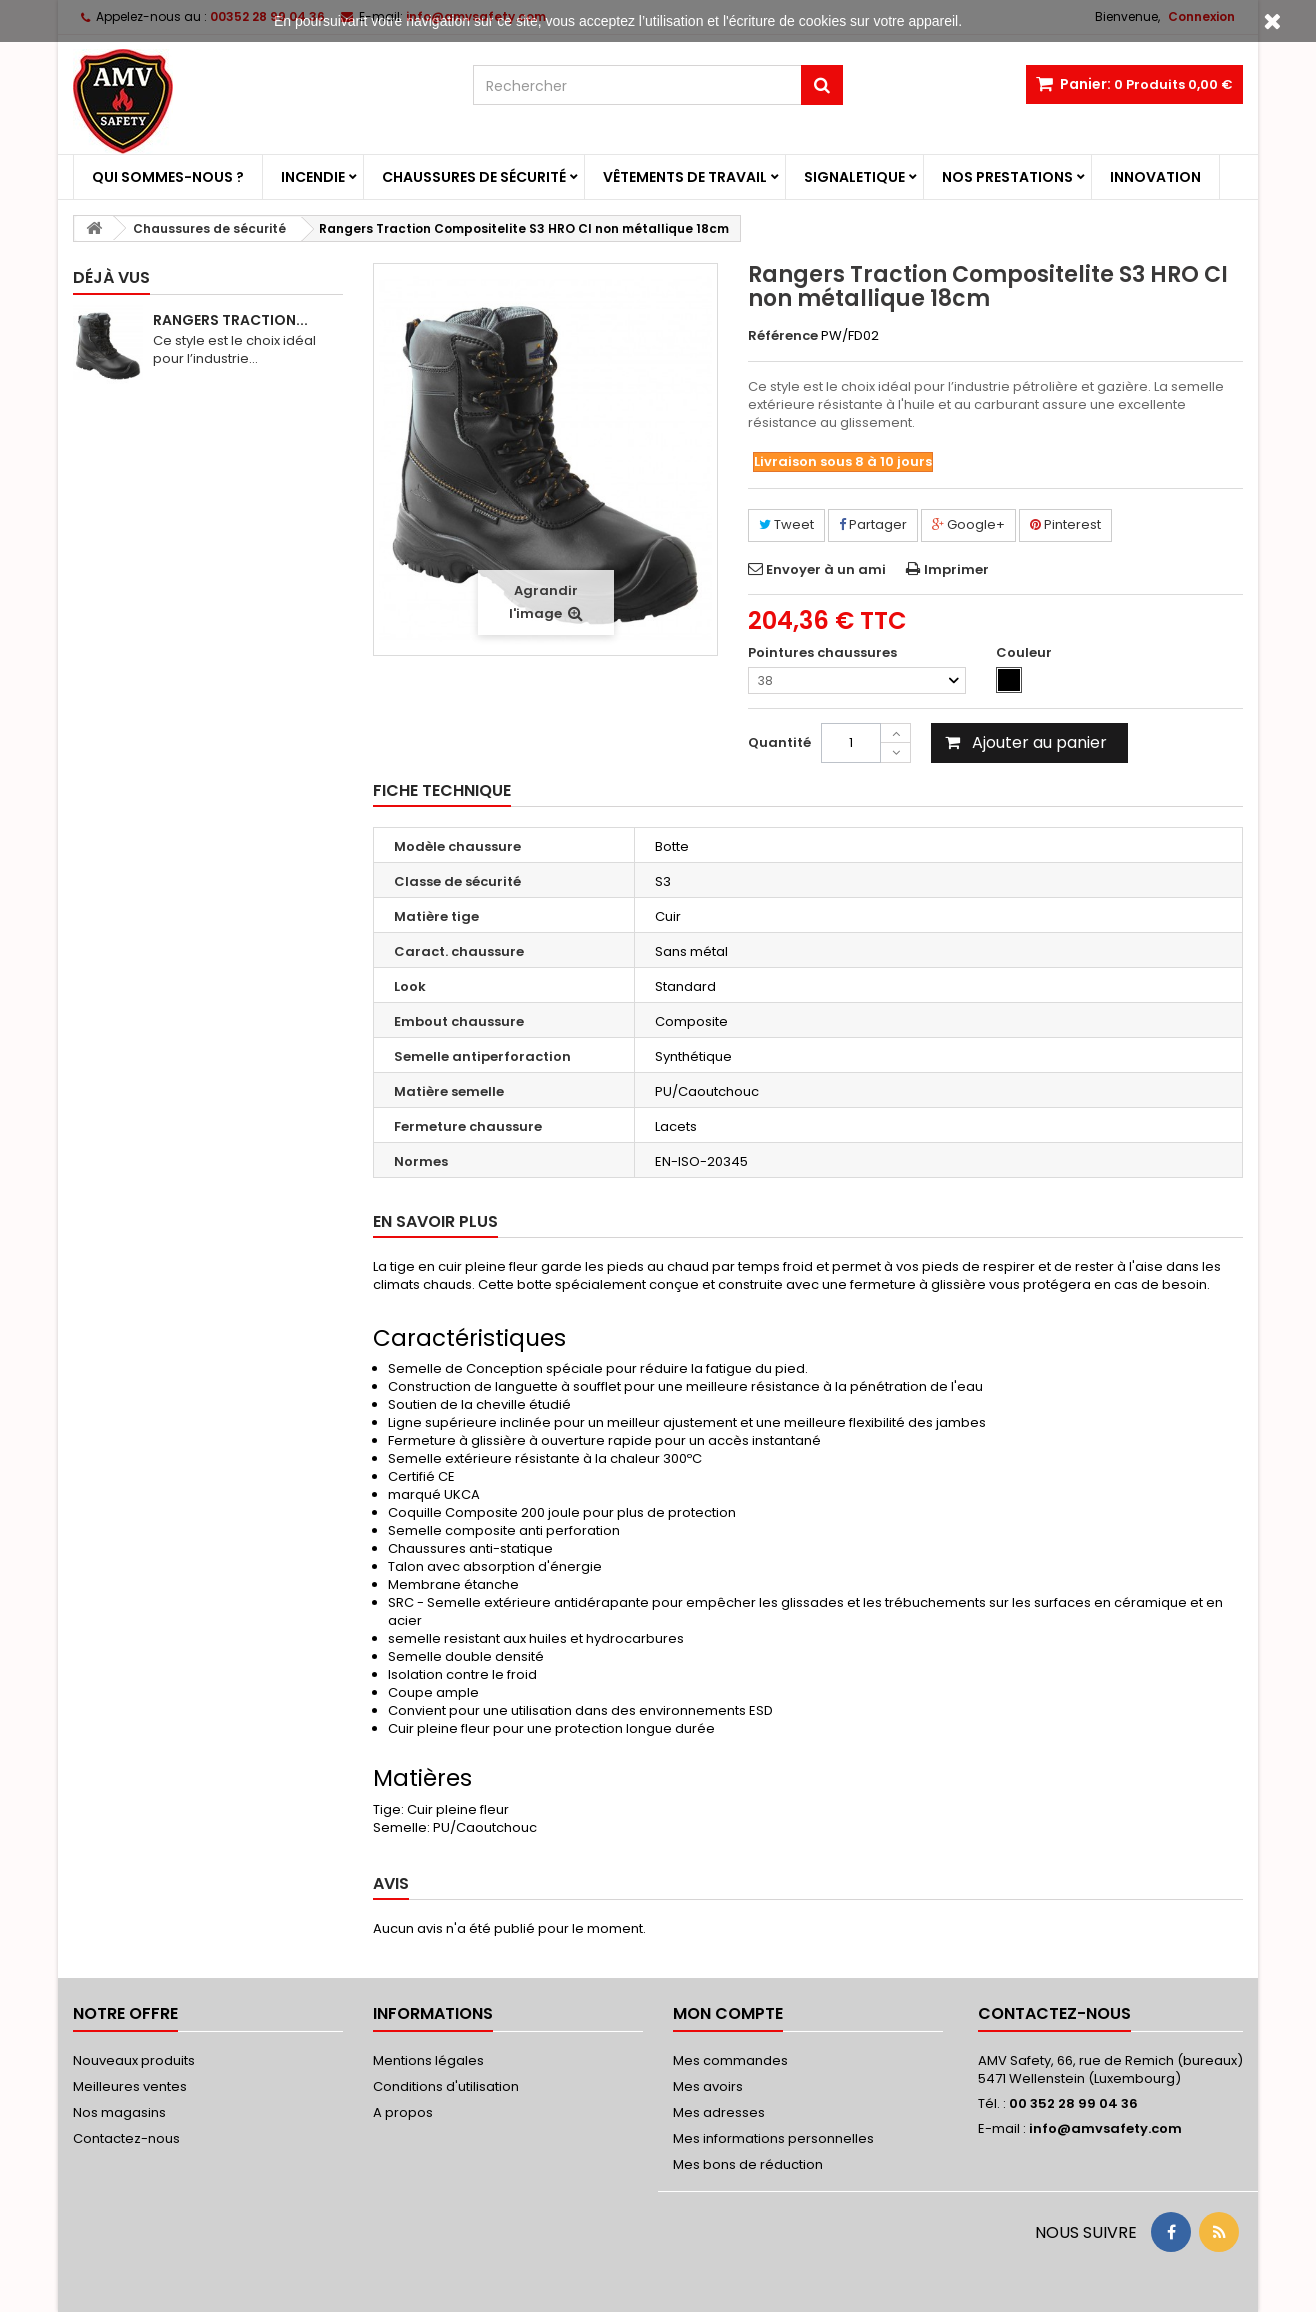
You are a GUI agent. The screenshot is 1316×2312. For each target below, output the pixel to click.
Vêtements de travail (685, 177)
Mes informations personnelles (773, 2138)
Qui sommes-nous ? (168, 177)
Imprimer (956, 569)
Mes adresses (719, 2112)
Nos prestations (1007, 177)
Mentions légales (428, 2060)
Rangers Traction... (230, 320)
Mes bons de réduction (748, 2164)
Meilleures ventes (130, 2086)
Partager (873, 524)
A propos (403, 2112)
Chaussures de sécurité (474, 177)
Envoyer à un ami (826, 569)
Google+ (968, 524)
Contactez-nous (126, 2138)
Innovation (1155, 177)
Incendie (313, 177)
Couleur (1025, 653)
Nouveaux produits (134, 2060)
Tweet (786, 524)
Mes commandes (730, 2060)
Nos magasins (119, 2112)
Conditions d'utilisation (446, 2086)
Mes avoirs (708, 2086)
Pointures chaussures (824, 653)
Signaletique (854, 177)
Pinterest (1065, 524)
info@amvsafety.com (1105, 2128)
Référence (783, 336)
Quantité (779, 742)
